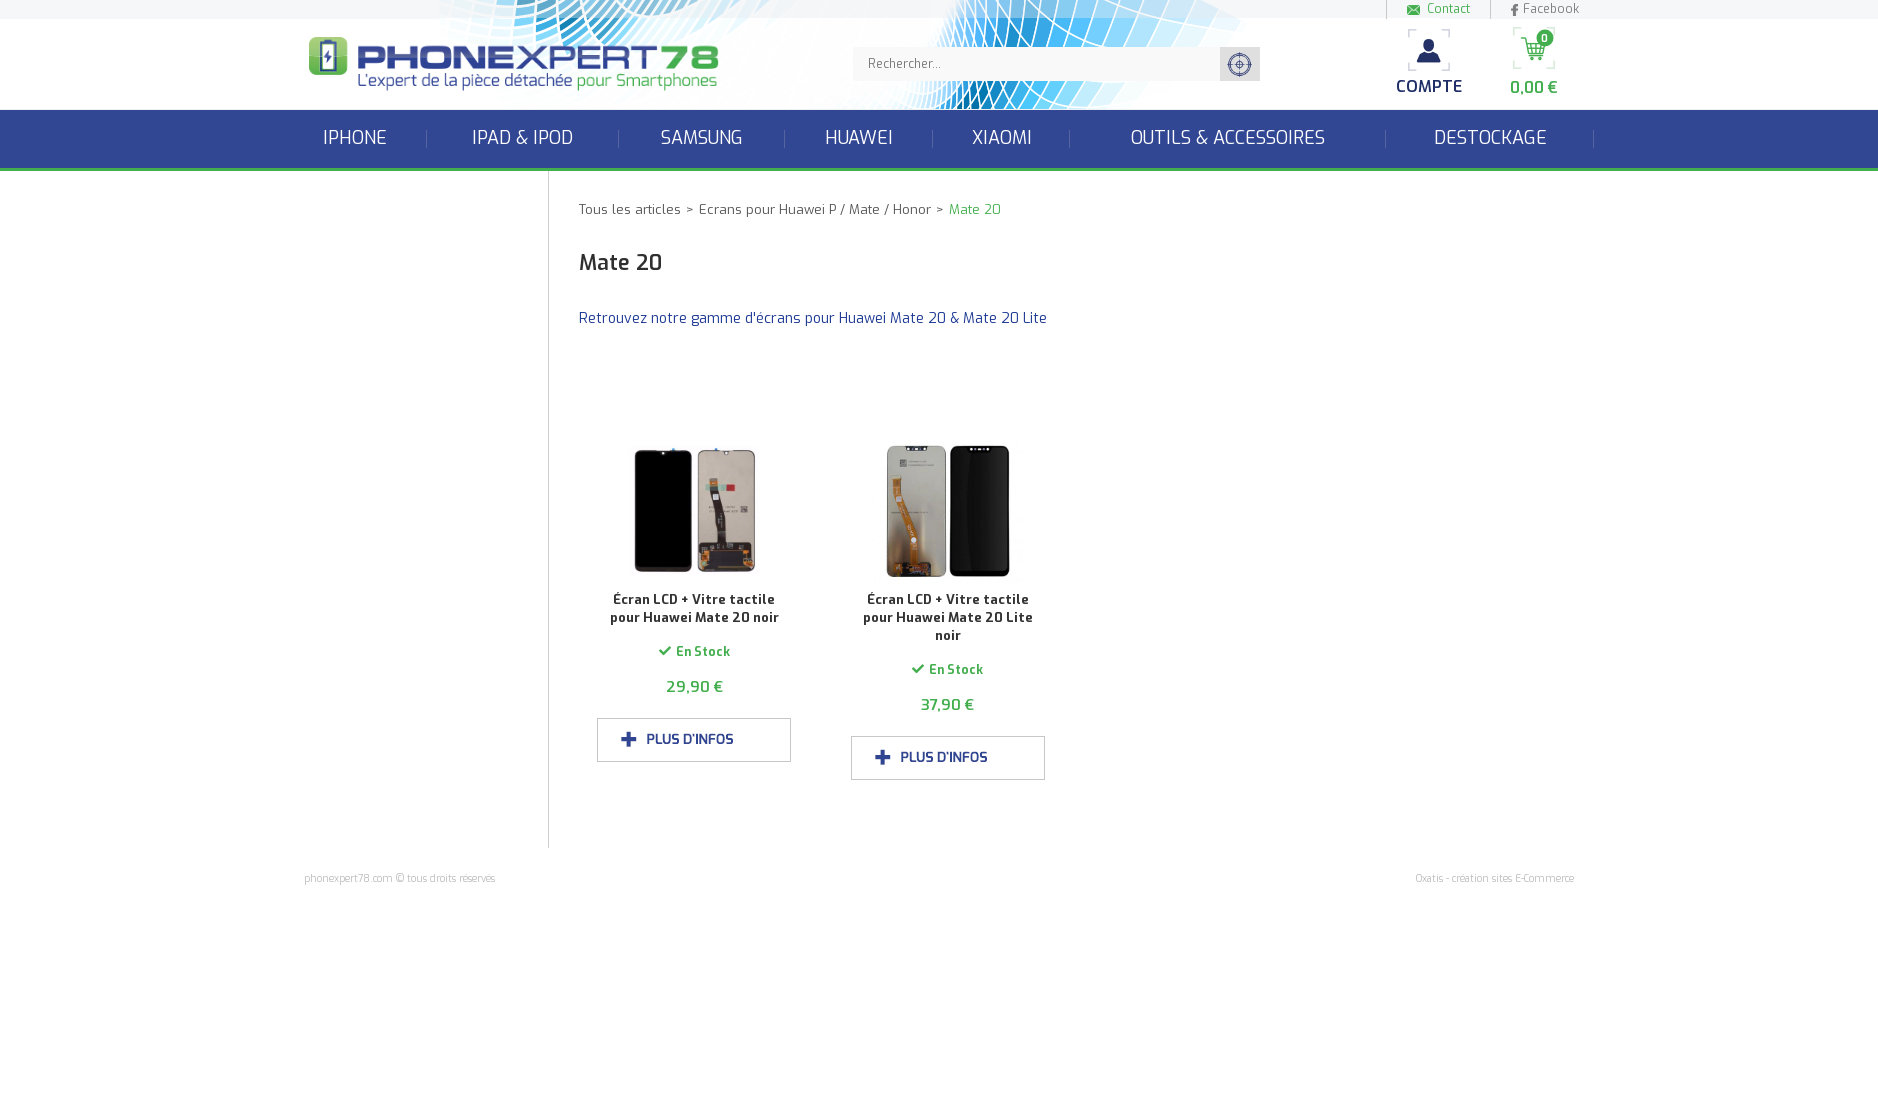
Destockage (1490, 138)
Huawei (859, 138)
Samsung (702, 138)
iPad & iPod (522, 138)
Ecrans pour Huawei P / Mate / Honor (815, 209)
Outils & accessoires (1228, 138)
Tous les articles (630, 209)
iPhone (355, 138)
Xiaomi (1002, 138)
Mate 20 (975, 209)
